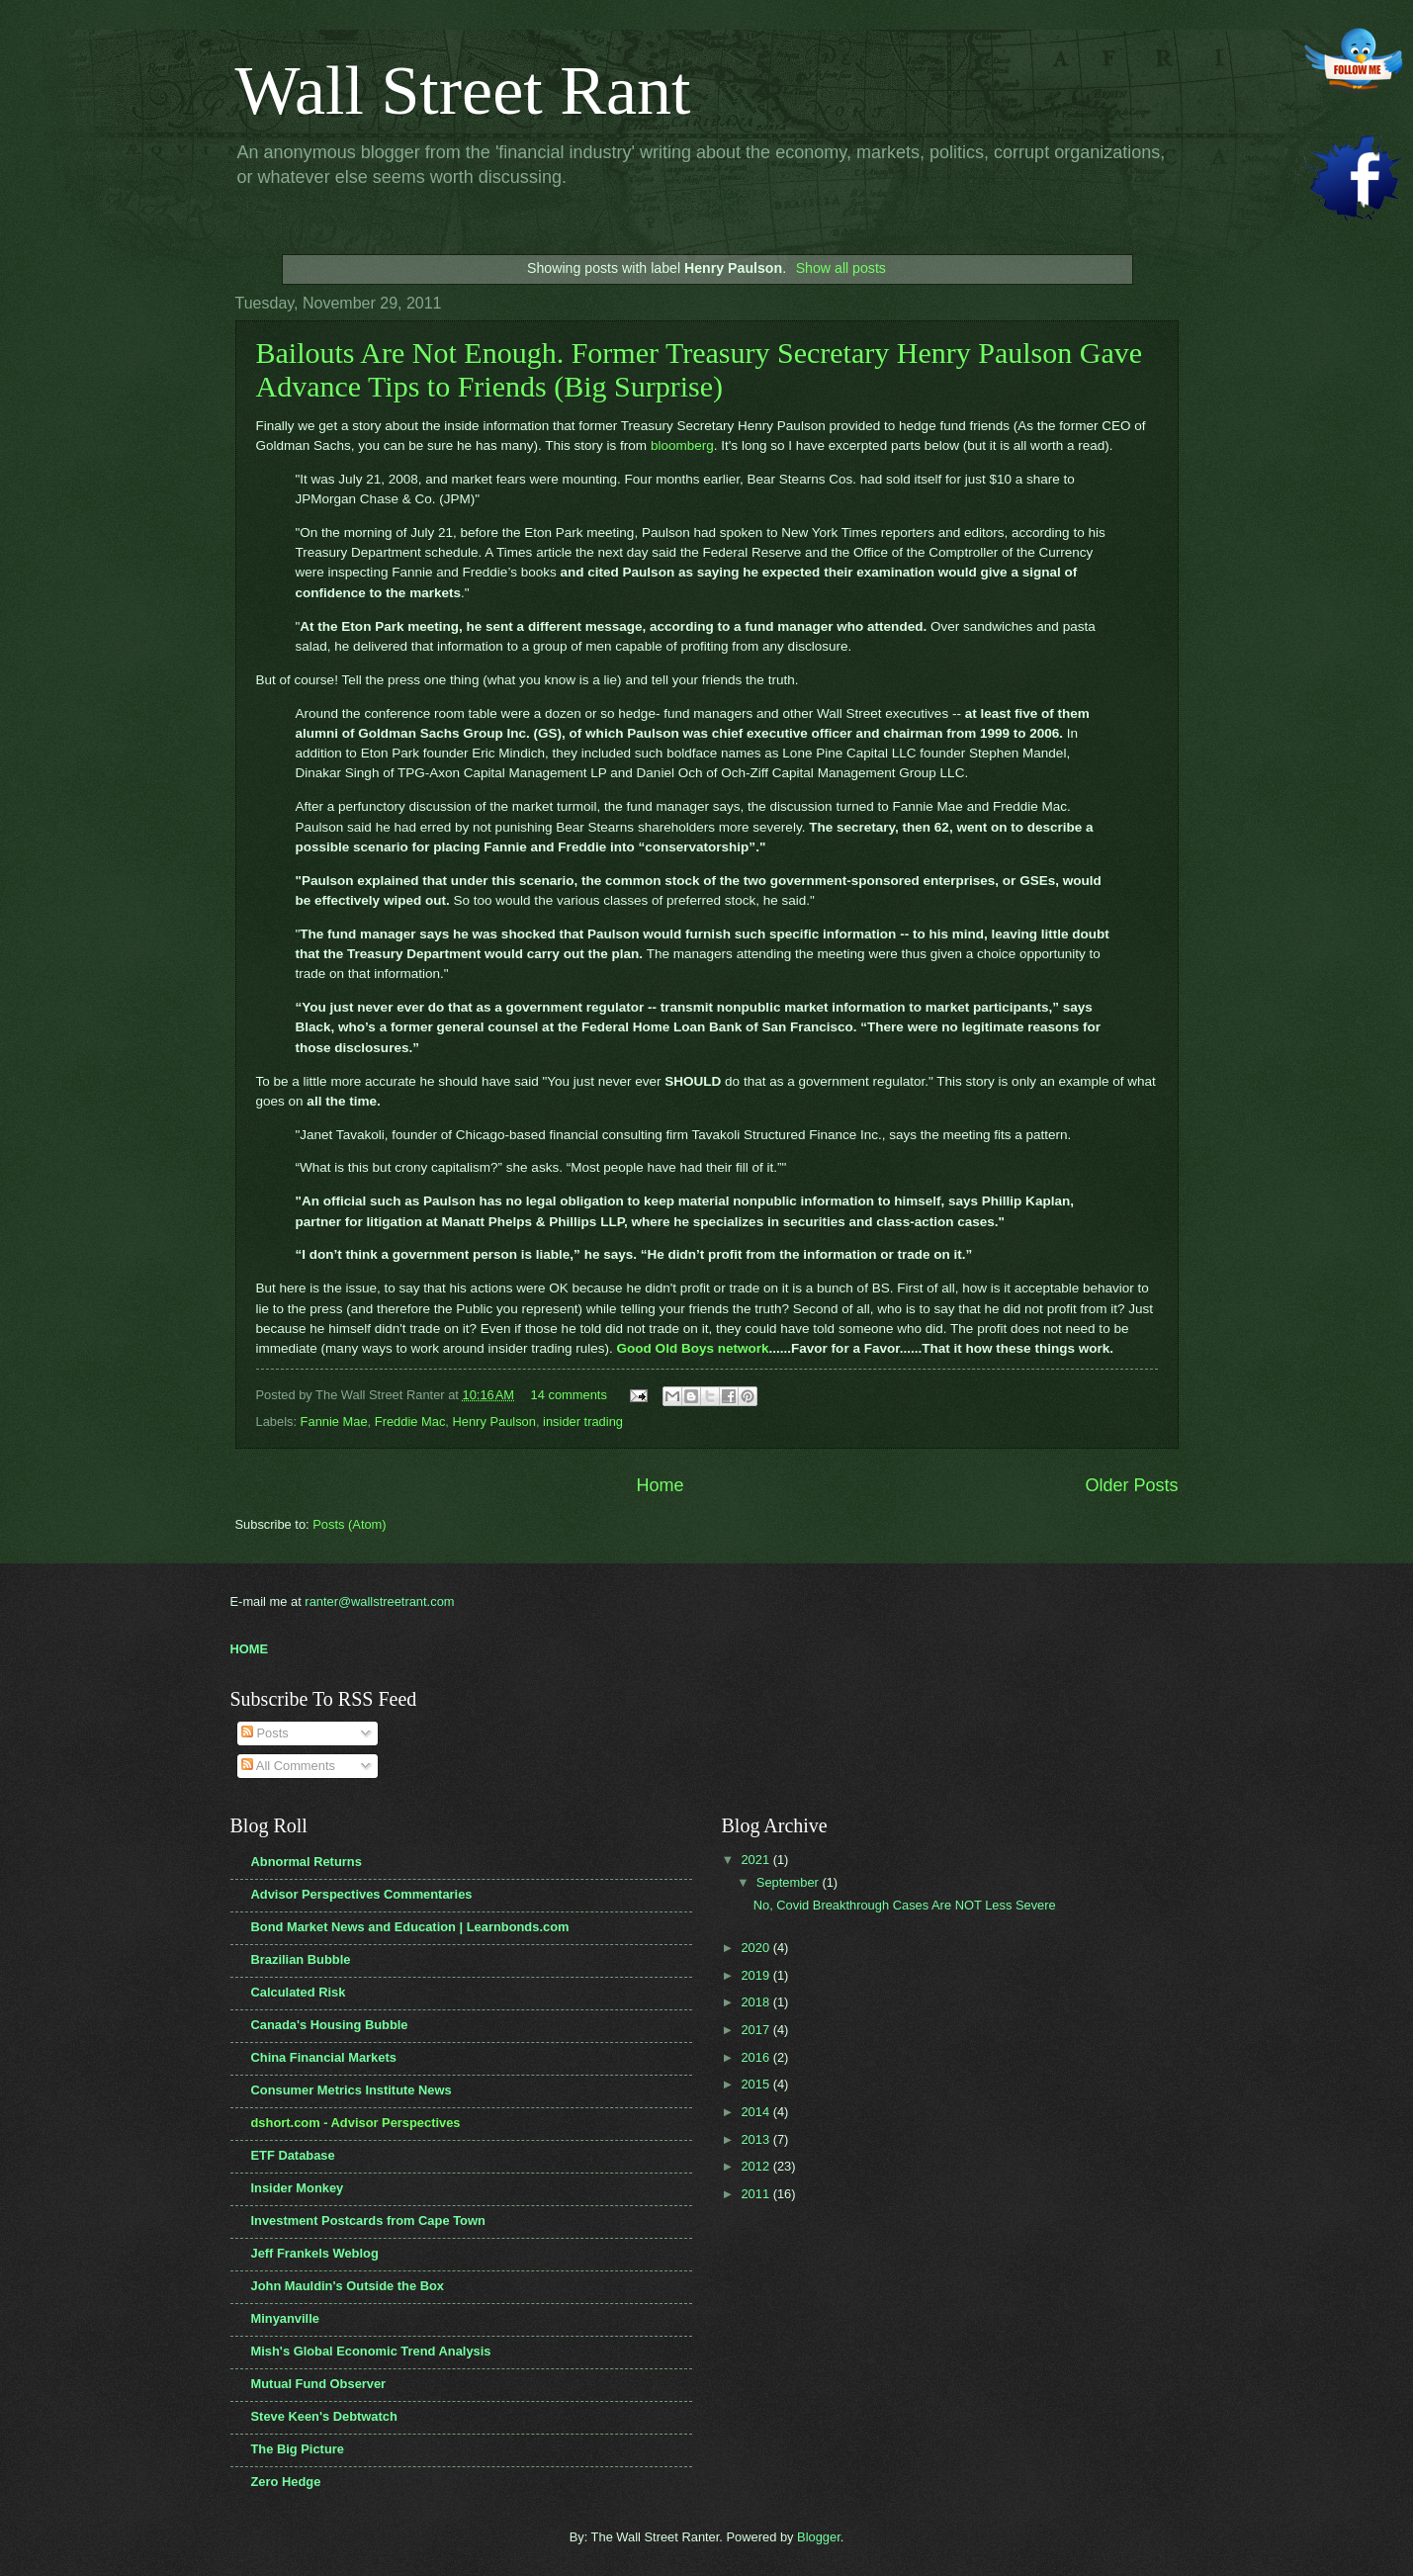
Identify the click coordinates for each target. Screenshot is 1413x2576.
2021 (756, 1859)
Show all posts (841, 268)
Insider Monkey (297, 2187)
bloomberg (682, 445)
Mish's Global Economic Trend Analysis (371, 2351)
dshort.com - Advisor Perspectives (356, 2122)
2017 (756, 2029)
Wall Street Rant (463, 90)
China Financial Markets (324, 2057)
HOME (249, 1649)
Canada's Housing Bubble (329, 2024)
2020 (756, 1947)
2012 (756, 2166)
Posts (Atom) (349, 1524)
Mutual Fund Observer (319, 2383)
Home (659, 1485)
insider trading (583, 1421)
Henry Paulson (493, 1421)
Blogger (818, 2537)
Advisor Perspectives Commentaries (362, 1894)
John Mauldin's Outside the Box (347, 2285)
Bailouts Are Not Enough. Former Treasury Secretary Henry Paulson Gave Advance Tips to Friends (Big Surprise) (699, 369)
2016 (756, 2057)
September (789, 1882)
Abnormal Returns (306, 1861)
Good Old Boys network (693, 1348)
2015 (756, 2084)
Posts (265, 1733)
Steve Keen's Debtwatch (324, 2416)
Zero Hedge (286, 2481)
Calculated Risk (298, 1992)
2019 (756, 1975)
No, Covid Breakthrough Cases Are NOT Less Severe (904, 1905)
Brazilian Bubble (301, 1959)
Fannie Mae (334, 1421)
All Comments (288, 1765)
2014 (756, 2111)
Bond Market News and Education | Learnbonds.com (410, 1926)
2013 (756, 2139)
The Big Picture (297, 2449)
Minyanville (285, 2318)
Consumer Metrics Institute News (351, 2090)
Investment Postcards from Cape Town (368, 2220)
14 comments (569, 1394)
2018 (756, 2002)
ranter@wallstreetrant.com (379, 1601)
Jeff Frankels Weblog (315, 2253)
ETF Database (293, 2155)
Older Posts (1131, 1485)
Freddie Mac (410, 1421)
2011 (756, 2193)
